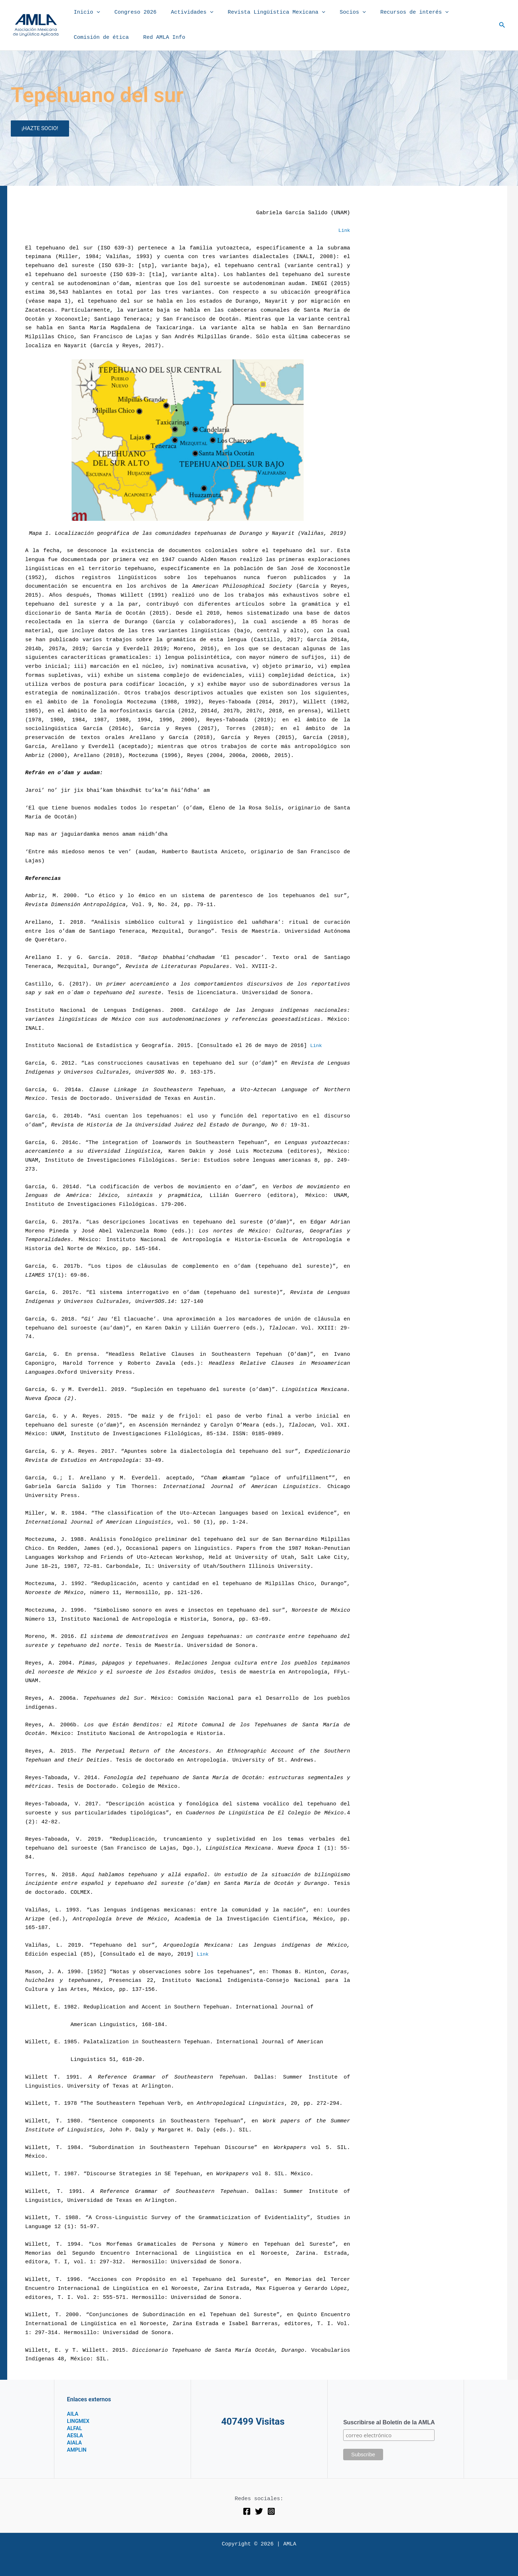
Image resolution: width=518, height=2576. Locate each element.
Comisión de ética (99, 38)
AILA (73, 2413)
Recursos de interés (394, 12)
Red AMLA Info (159, 38)
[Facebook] (247, 2511)
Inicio (85, 12)
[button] (94, 12)
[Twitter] (259, 2511)
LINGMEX (79, 2420)
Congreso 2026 (130, 12)
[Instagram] (271, 2511)
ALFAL (75, 2428)
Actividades (183, 12)
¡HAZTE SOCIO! (40, 128)
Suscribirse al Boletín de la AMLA (389, 2422)
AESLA (76, 2435)
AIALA (75, 2442)
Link (343, 231)
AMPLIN (77, 2449)
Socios (336, 12)
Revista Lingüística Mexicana (264, 12)
